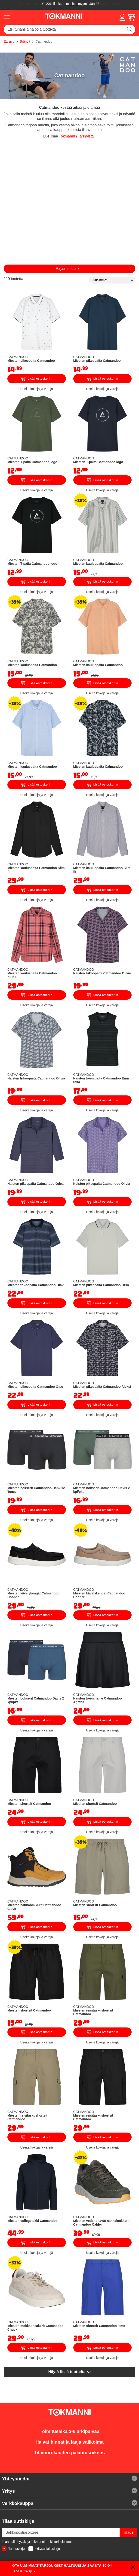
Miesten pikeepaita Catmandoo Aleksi (102, 1386)
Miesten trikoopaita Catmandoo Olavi (36, 1285)
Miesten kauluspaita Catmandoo (98, 563)
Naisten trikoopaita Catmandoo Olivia (102, 973)
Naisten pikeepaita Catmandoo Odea (35, 1183)
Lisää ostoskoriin (36, 378)
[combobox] (69, 29)
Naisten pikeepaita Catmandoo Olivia (101, 1183)
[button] (122, 17)
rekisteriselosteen (60, 2542)
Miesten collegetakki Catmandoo (32, 2221)
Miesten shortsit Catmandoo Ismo (99, 2326)
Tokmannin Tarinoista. (77, 136)
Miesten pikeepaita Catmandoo (31, 360)
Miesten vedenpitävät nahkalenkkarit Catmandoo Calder (101, 2222)
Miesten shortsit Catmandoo (29, 1804)
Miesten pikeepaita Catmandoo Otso (101, 1285)
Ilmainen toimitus (31, 4)
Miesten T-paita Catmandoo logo (32, 462)
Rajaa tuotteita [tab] (68, 269)
